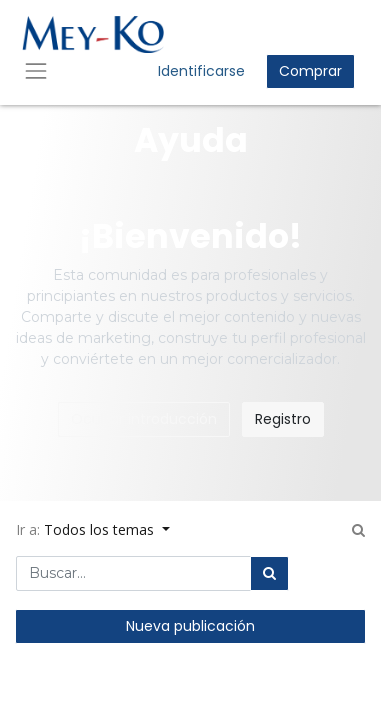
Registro (283, 419)
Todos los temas (101, 529)
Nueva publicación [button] (190, 626)
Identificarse (201, 71)
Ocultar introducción (144, 419)
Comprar (310, 71)
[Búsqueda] (269, 573)
